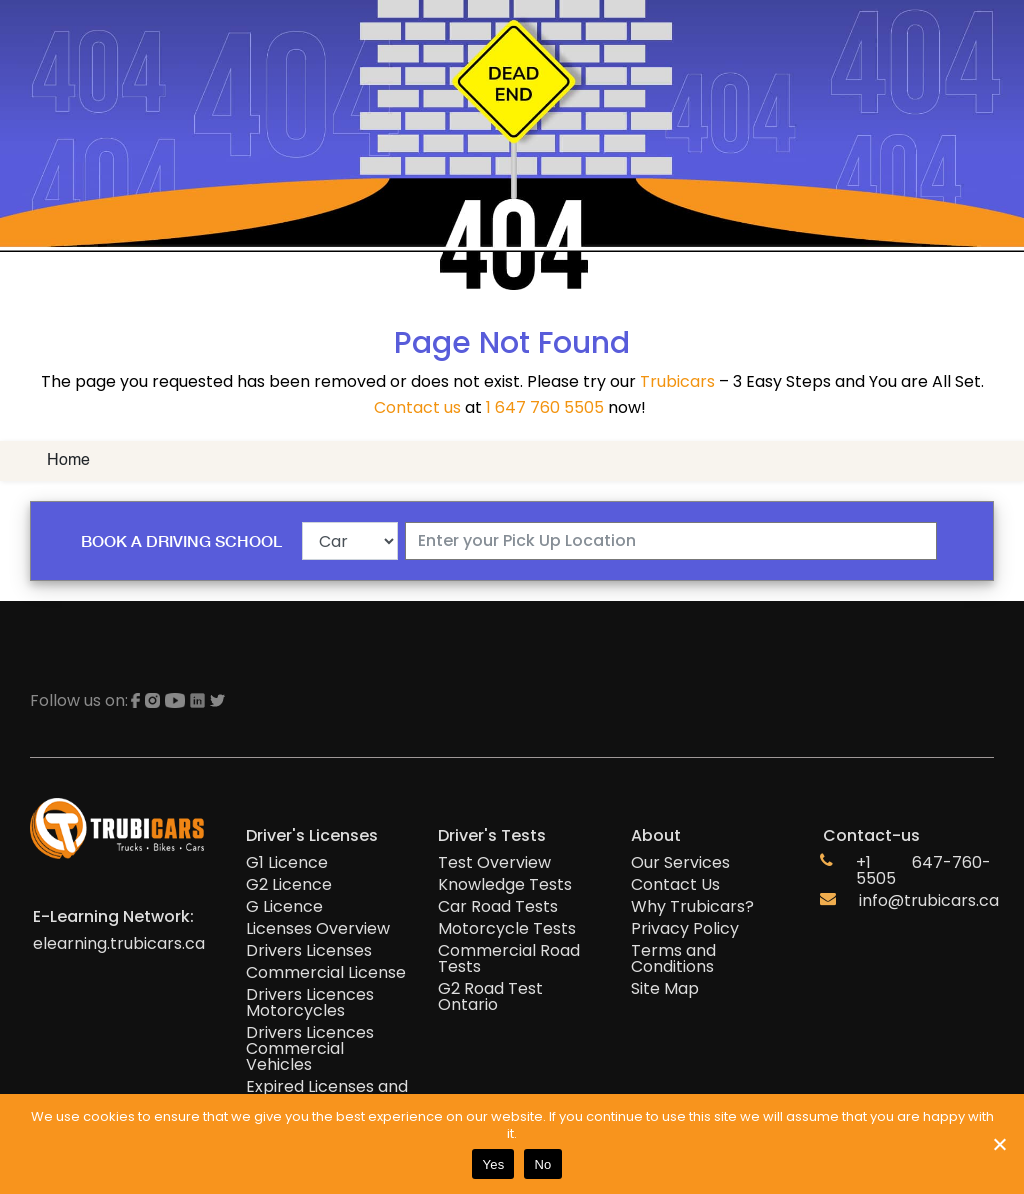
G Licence (284, 907)
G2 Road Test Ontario (490, 997)
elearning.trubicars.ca (118, 944)
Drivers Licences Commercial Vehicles (310, 1049)
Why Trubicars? (692, 907)
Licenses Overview (318, 929)
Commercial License (326, 973)
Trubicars (677, 381)
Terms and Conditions (673, 959)
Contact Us (675, 885)
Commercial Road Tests (509, 959)
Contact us (417, 407)
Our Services (680, 863)
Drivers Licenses (309, 951)
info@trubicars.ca (929, 901)
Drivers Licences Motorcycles (310, 1003)
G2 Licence (289, 885)
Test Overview (494, 863)
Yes (493, 1164)
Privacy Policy (685, 929)
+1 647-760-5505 (923, 871)
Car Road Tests (498, 907)
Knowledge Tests (505, 885)
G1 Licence (287, 863)
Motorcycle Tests (507, 929)
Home (68, 461)
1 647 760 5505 (545, 407)
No (542, 1164)
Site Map (665, 989)
